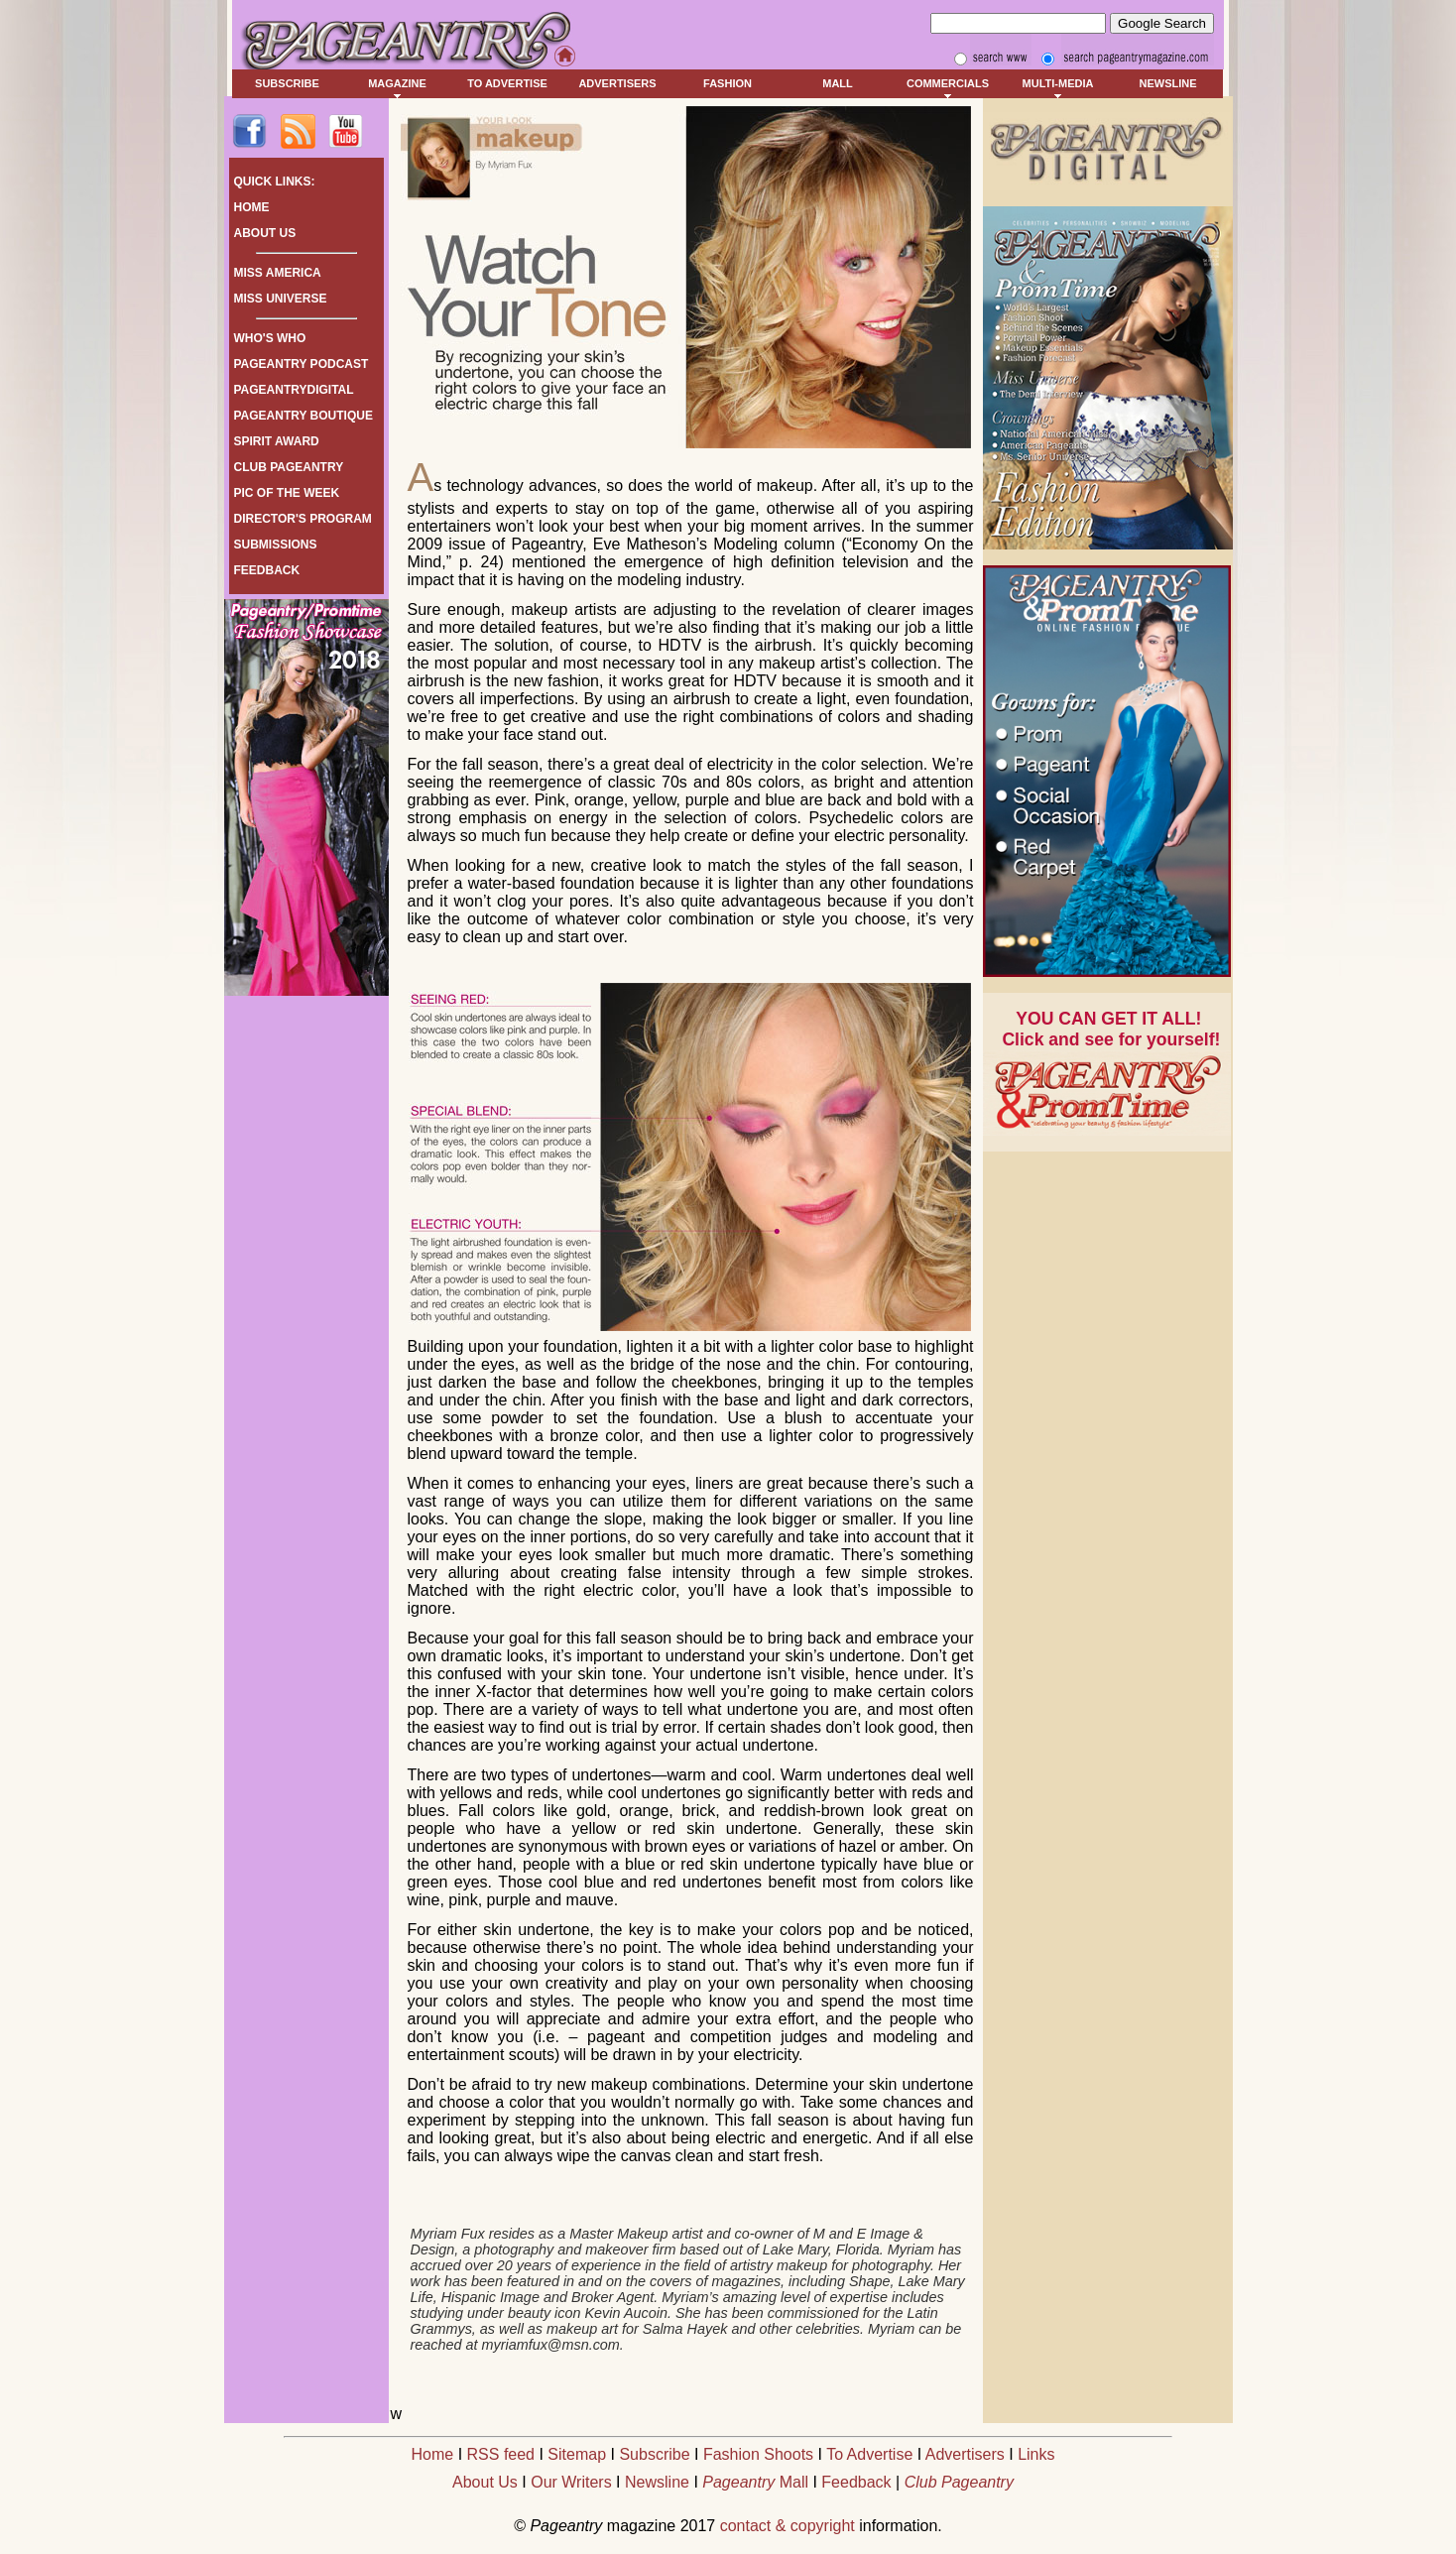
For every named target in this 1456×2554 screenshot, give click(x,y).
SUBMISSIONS (275, 544)
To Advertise (869, 2454)
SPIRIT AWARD (276, 441)
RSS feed (501, 2454)
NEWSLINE (1167, 83)
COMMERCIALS (948, 83)
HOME (252, 207)
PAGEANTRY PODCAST (301, 364)
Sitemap (576, 2454)
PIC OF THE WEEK (287, 493)
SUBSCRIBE (287, 83)
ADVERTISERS (617, 83)
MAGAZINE (397, 83)
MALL (837, 83)
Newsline (657, 2482)
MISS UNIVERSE (280, 298)
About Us (485, 2482)
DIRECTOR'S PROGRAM (303, 519)
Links (1036, 2454)
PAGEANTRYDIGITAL (294, 390)
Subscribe (654, 2454)
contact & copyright (787, 2525)
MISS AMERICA (277, 273)
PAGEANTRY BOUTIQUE (303, 416)
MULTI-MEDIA (1058, 83)
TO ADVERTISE (507, 83)
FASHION (727, 83)
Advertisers (965, 2454)
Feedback (856, 2482)
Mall (755, 2482)
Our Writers (571, 2482)
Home (433, 2454)
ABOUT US (265, 233)
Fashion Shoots (758, 2454)
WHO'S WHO (270, 338)
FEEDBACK (267, 570)
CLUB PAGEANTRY (289, 467)
